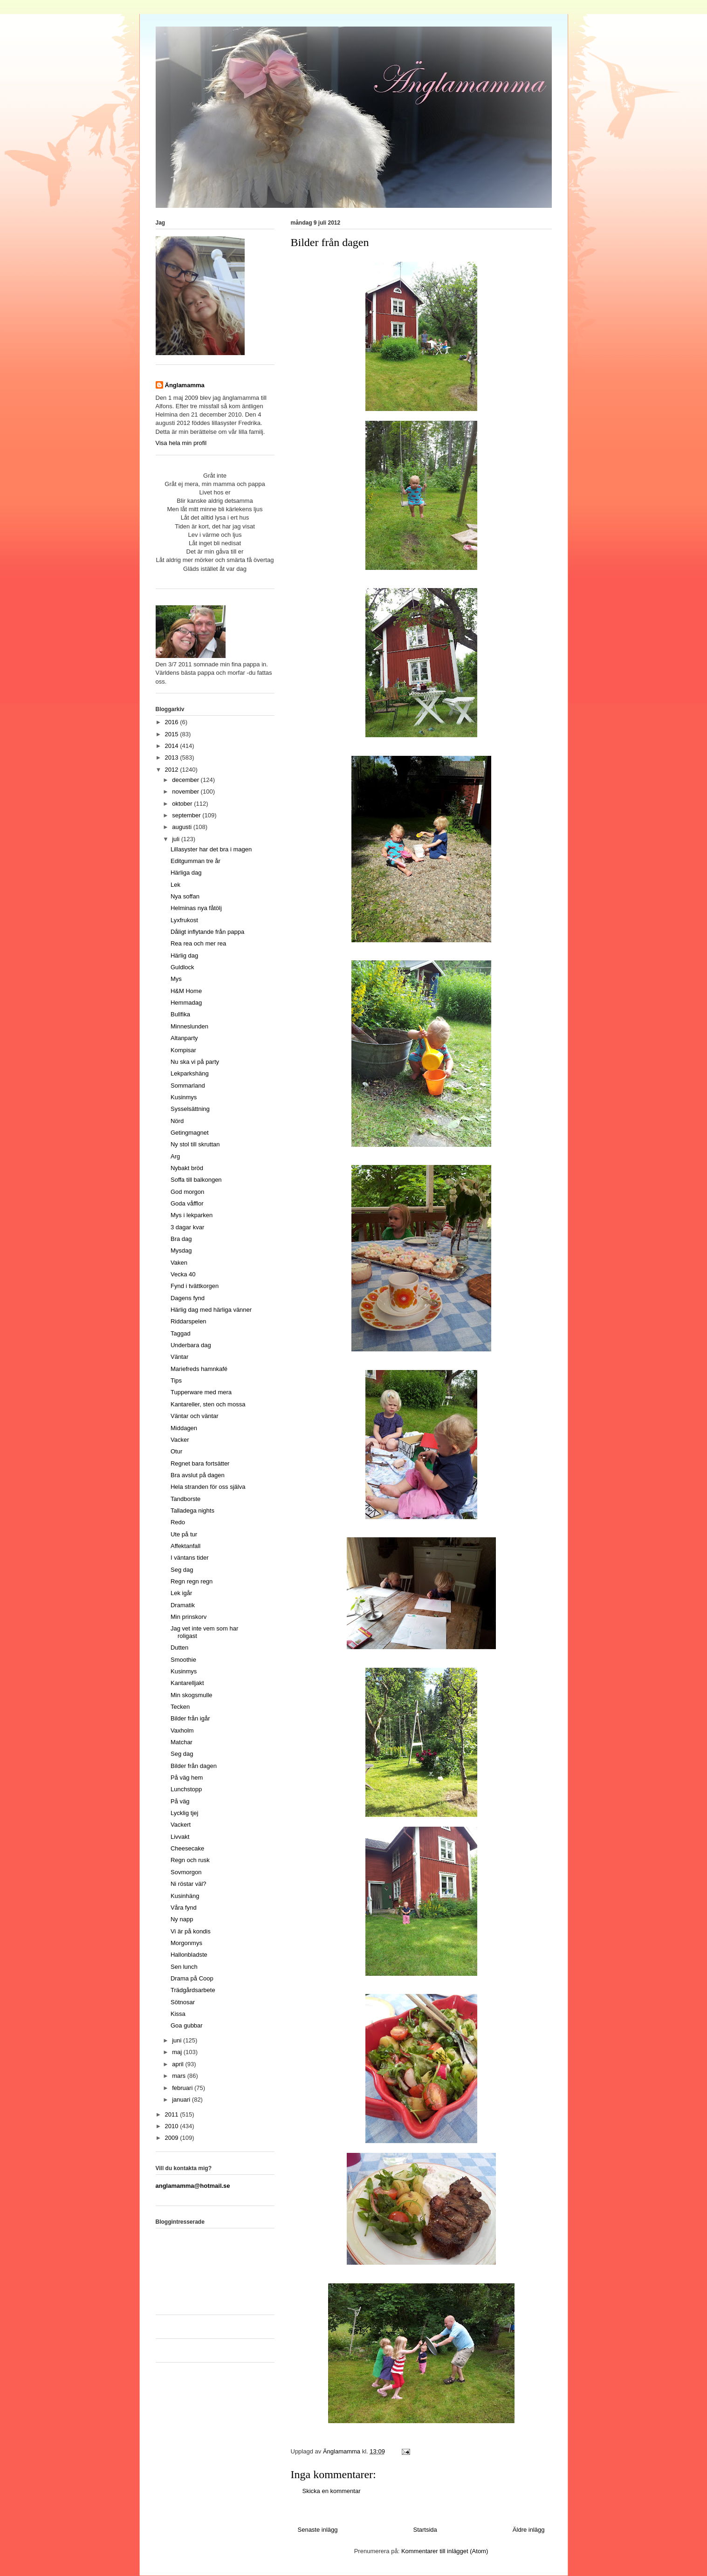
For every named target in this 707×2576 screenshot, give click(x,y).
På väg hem (187, 1777)
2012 (172, 769)
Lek (175, 884)
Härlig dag (184, 955)
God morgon (187, 1191)
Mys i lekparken (192, 1215)
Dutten (179, 1647)
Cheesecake (187, 1848)
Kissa (178, 2013)
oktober (183, 803)
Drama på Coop (192, 1978)
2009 (172, 2137)
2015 (172, 734)
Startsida (425, 2529)
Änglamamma (185, 385)
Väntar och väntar (195, 1415)
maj (178, 2051)
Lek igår (181, 1592)
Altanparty (184, 1038)
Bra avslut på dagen (198, 1475)
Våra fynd (184, 1907)
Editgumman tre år (195, 860)
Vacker (180, 1439)
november (186, 791)
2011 (172, 2114)
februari (183, 2087)
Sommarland (188, 1085)
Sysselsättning (190, 1108)
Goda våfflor (187, 1203)
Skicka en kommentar (331, 2490)
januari (182, 2099)
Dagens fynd (188, 1298)
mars (179, 2075)
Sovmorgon (186, 1872)
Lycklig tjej (184, 1812)
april (178, 2064)
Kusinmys (184, 1097)
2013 (172, 757)
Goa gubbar (187, 2025)
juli (176, 839)
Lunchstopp (186, 1789)
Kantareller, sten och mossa (208, 1404)
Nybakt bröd (187, 1168)
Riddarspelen (188, 1321)
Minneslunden (189, 1026)
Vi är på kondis (191, 1931)
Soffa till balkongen (196, 1179)
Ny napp (182, 1919)
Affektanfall (185, 1545)
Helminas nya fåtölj (196, 907)
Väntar (179, 1356)
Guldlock (182, 967)
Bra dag (181, 1238)
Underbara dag (191, 1345)
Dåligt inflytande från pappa (207, 931)
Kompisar (183, 1050)
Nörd (177, 1120)
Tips (176, 1380)
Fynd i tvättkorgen (195, 1285)
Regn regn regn (192, 1581)
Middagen (184, 1428)
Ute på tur (184, 1534)
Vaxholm (182, 1730)
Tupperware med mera (201, 1392)
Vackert (181, 1824)
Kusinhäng (185, 1895)
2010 (172, 2126)
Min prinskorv (188, 1616)
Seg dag (182, 1569)
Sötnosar (183, 2002)
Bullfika (180, 1014)
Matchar (181, 1742)
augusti (182, 826)
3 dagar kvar (187, 1227)
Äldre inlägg (529, 2529)
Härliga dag (186, 872)
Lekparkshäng (190, 1073)
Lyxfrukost (184, 920)
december (186, 779)
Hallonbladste (189, 1954)
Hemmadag (186, 1002)
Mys (176, 978)
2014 (172, 745)
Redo (178, 1522)
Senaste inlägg (318, 2529)
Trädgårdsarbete (193, 1990)
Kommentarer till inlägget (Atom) (444, 2551)
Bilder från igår (190, 1718)
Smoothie (183, 1659)
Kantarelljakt (187, 1682)
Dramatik (183, 1605)
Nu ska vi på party (195, 1061)
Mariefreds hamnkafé (199, 1368)
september (187, 815)
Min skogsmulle (192, 1695)
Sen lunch (184, 1966)
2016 (172, 722)
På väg (180, 1801)
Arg (175, 1156)
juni (177, 2040)
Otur (176, 1451)
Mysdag (181, 1250)
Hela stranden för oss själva (208, 1486)
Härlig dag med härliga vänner (211, 1309)
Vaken (179, 1262)
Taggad (181, 1333)
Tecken (180, 1706)
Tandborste (185, 1498)
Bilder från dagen (194, 1765)
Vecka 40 (183, 1274)
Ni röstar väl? (188, 1883)
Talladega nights (192, 1510)
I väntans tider (190, 1557)
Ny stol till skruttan (195, 1144)
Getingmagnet (190, 1132)
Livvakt (180, 1836)
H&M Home (186, 990)
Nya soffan (185, 896)
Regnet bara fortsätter (200, 1463)
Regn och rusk (190, 1860)
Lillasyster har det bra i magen (211, 849)
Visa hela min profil (181, 442)
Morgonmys (186, 1942)
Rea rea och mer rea (198, 943)
